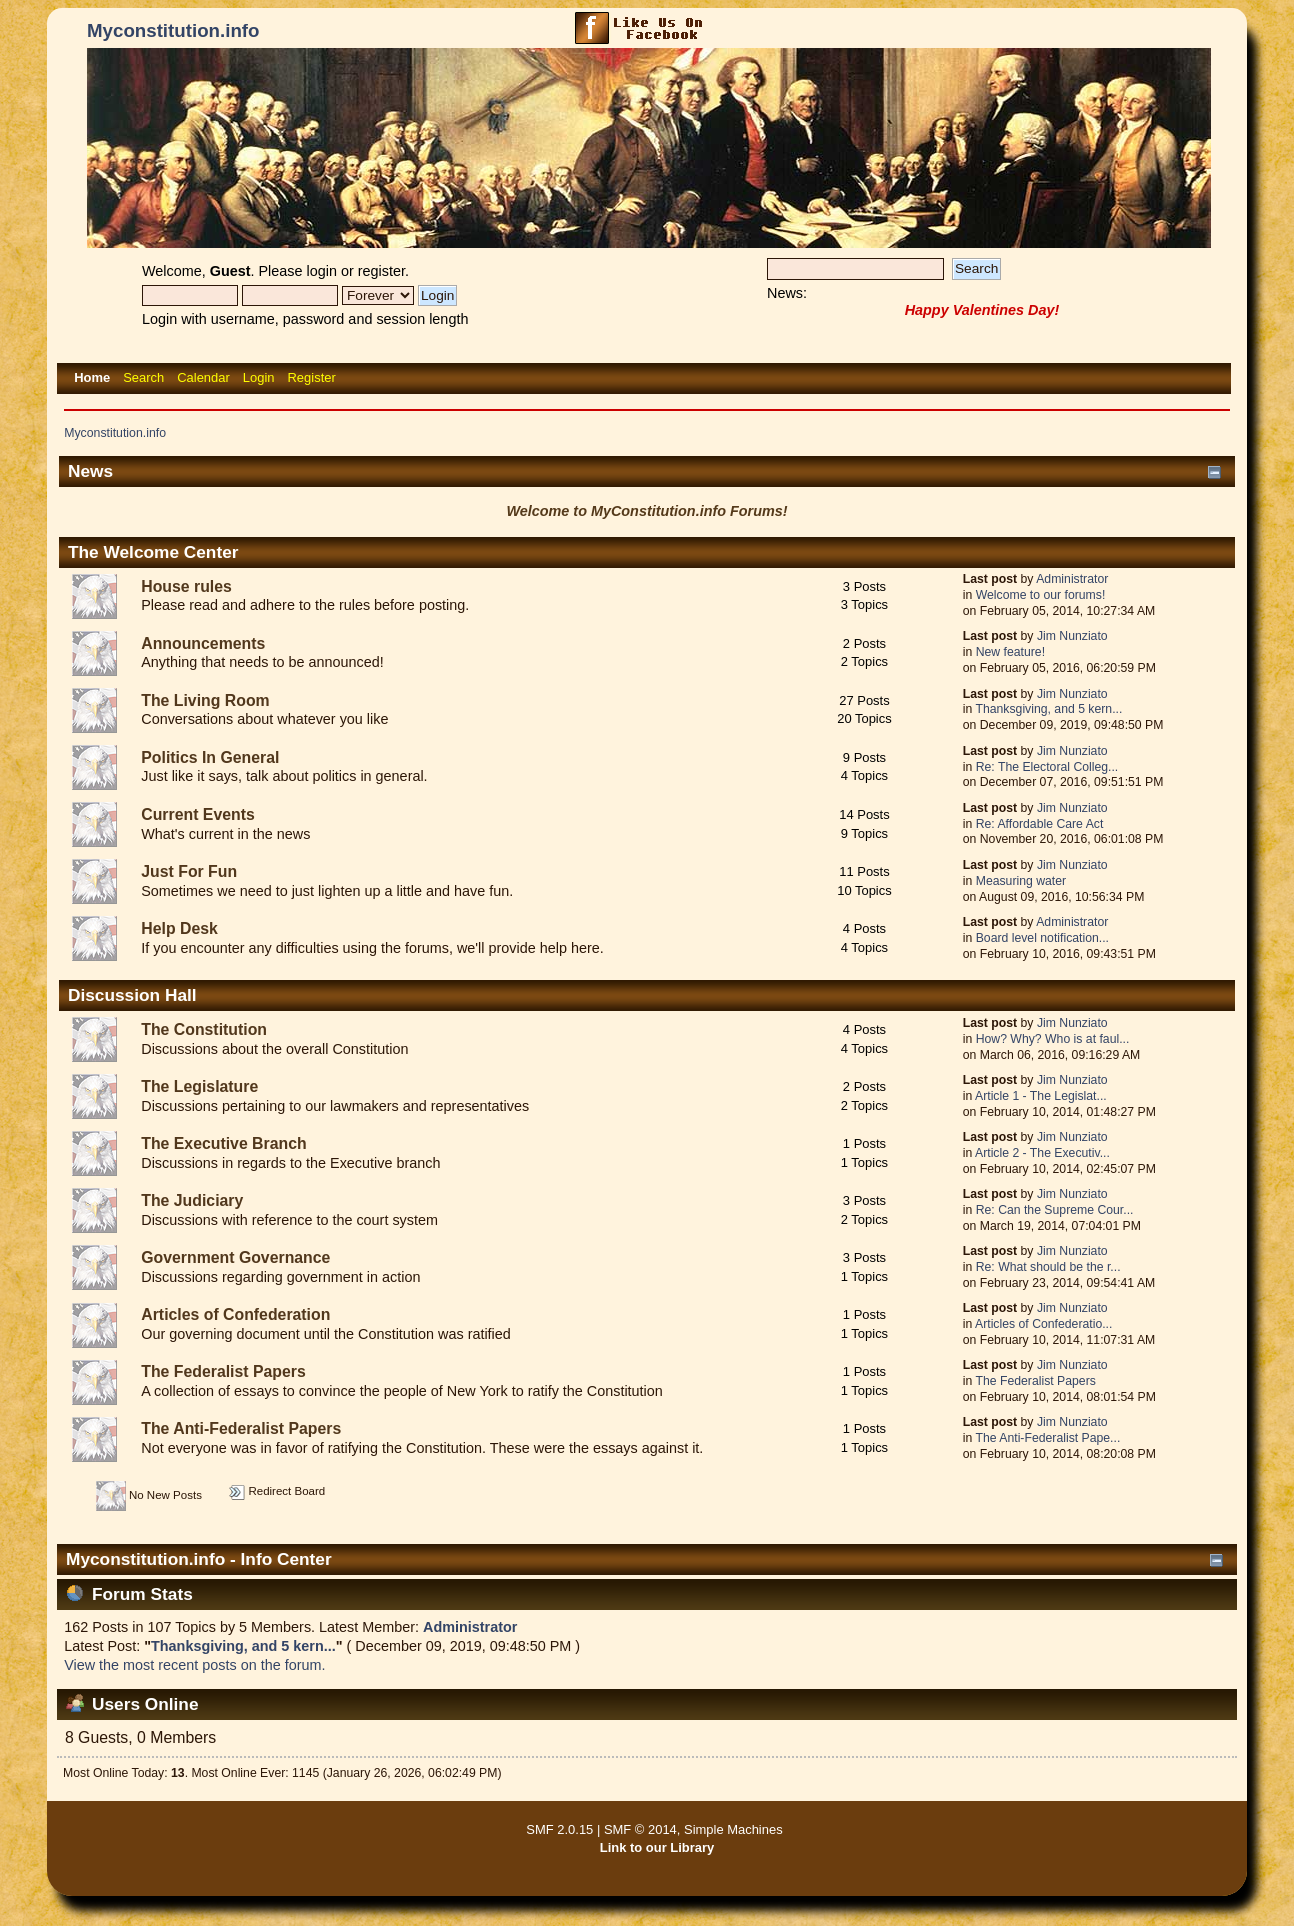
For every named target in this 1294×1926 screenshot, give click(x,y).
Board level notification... (1042, 938)
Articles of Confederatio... (1043, 1324)
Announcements (203, 643)
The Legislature (199, 1086)
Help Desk (179, 928)
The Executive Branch (223, 1143)
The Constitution (204, 1029)
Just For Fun (189, 871)
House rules (186, 586)
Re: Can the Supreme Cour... (1055, 1210)
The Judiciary (192, 1200)
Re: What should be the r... (1048, 1267)
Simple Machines (733, 1829)
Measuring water (1021, 881)
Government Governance (235, 1257)
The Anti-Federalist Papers (241, 1428)
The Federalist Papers (223, 1371)
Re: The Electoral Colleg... (1047, 767)
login (322, 271)
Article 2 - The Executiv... (1042, 1153)
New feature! (1010, 652)
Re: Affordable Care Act (1040, 824)
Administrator (1072, 579)
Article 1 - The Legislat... (1041, 1096)
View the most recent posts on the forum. (194, 1665)
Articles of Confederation (235, 1314)
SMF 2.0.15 (559, 1829)
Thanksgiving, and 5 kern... (1048, 709)
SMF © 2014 (640, 1829)
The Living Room (205, 700)
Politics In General (210, 757)
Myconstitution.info (173, 30)
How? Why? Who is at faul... (1053, 1039)
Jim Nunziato (1072, 636)
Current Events (197, 814)
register (381, 271)
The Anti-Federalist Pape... (1047, 1438)
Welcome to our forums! (1041, 595)
